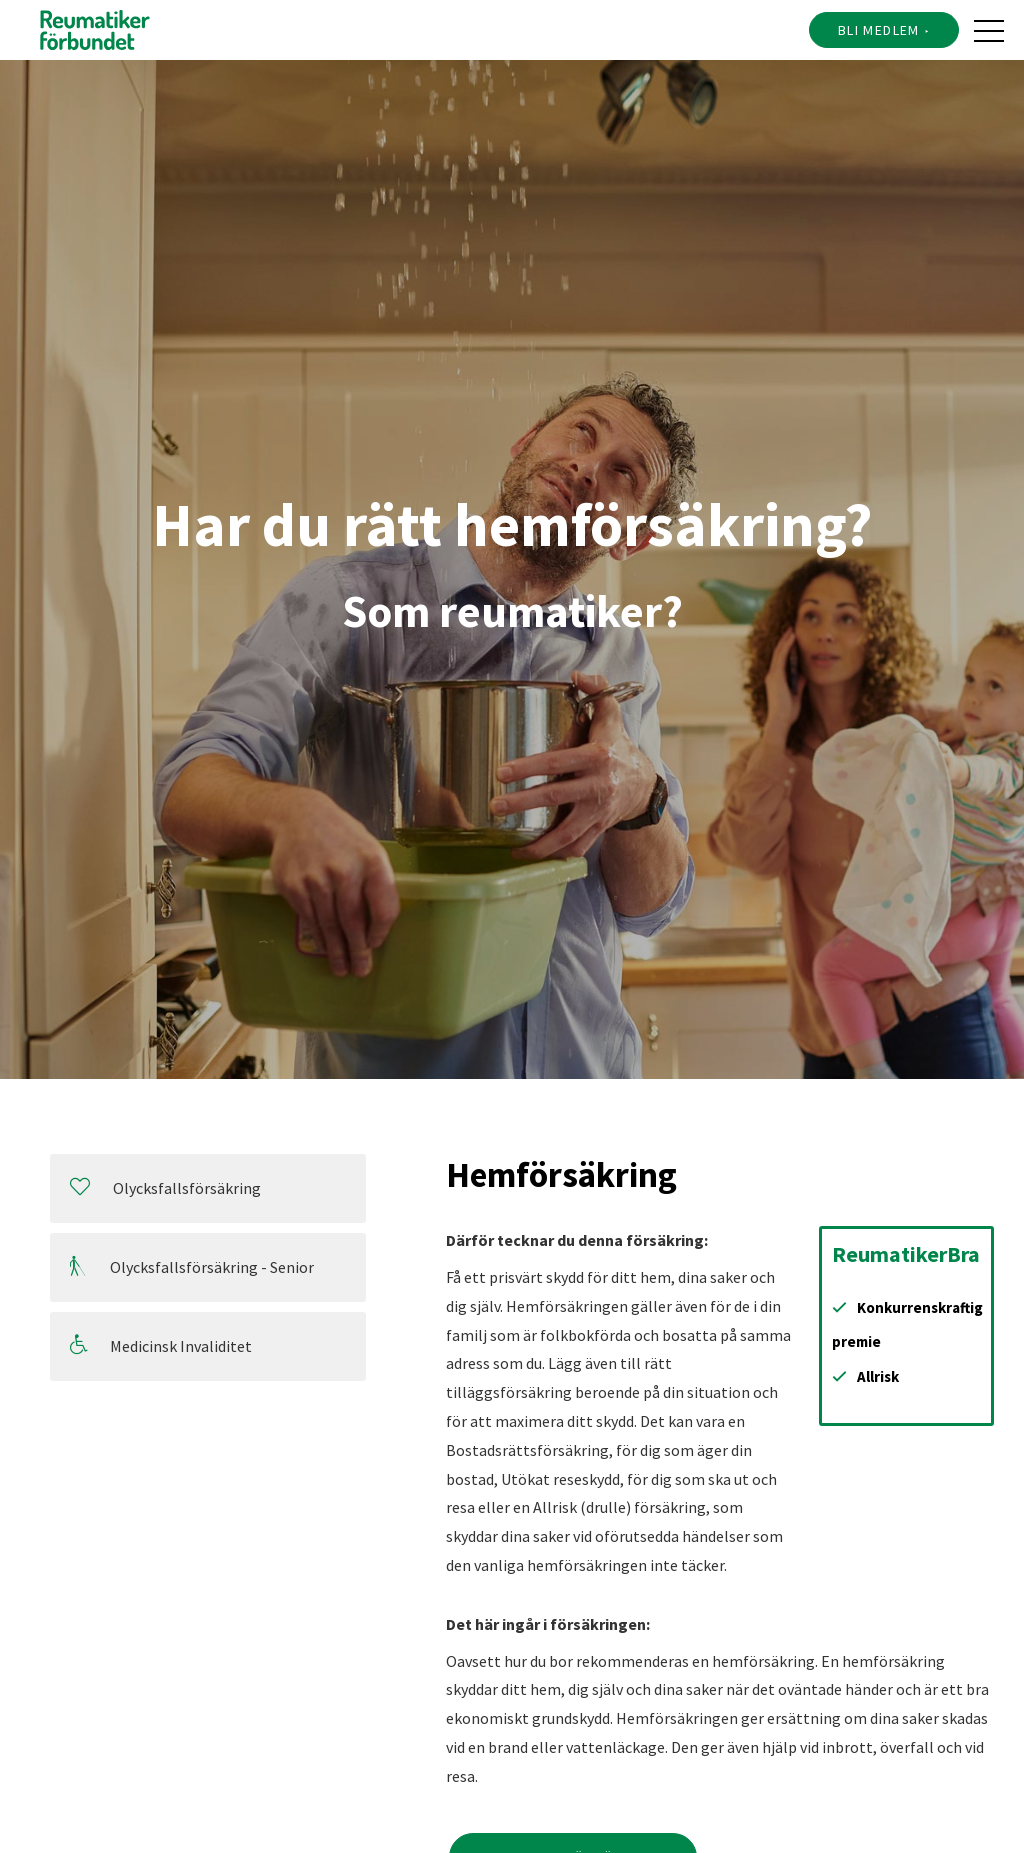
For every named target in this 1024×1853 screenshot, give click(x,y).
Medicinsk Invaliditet (161, 1345)
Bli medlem (879, 30)
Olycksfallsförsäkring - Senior (192, 1266)
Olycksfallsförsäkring (165, 1187)
